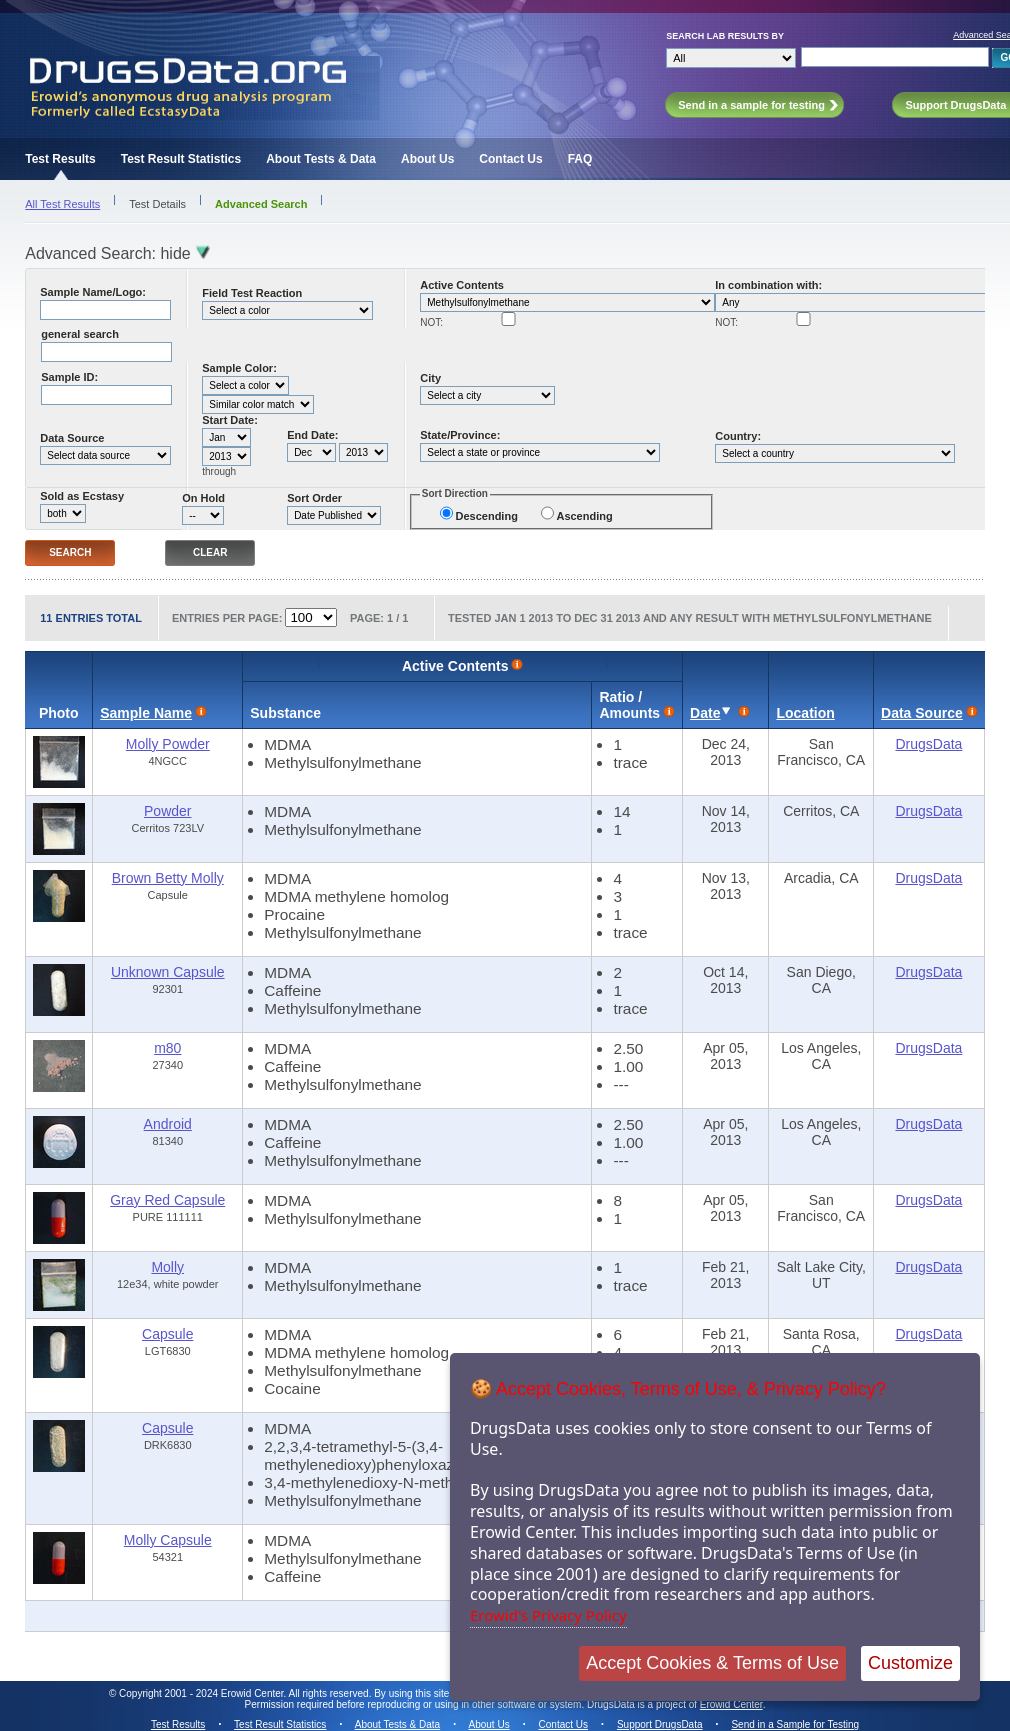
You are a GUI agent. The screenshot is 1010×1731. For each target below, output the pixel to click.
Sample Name (146, 713)
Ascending (584, 516)
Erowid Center (731, 1704)
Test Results (60, 159)
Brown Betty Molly (168, 878)
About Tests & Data (321, 159)
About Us (427, 159)
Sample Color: (239, 368)
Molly (167, 1267)
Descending (487, 516)
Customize (910, 1663)
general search (80, 334)
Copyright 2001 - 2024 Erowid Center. (202, 1693)
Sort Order (314, 498)
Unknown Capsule (168, 972)
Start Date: (230, 420)
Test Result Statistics (181, 159)
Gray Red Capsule (167, 1200)
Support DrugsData (660, 1724)
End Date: (312, 435)
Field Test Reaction (252, 293)
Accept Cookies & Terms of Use (712, 1663)
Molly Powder (168, 744)
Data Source (72, 438)
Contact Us (510, 159)
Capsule (167, 1334)
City (430, 378)
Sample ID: (69, 377)
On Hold (203, 498)
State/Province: (460, 435)
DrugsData (928, 744)
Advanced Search (261, 204)
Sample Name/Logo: (93, 292)
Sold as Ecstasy (82, 496)
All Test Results (62, 204)
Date (705, 713)
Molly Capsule (168, 1540)
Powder (167, 811)
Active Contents (462, 285)
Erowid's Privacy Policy (548, 1615)
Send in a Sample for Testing (795, 1724)
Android (168, 1124)
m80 (167, 1048)
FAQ (580, 159)
